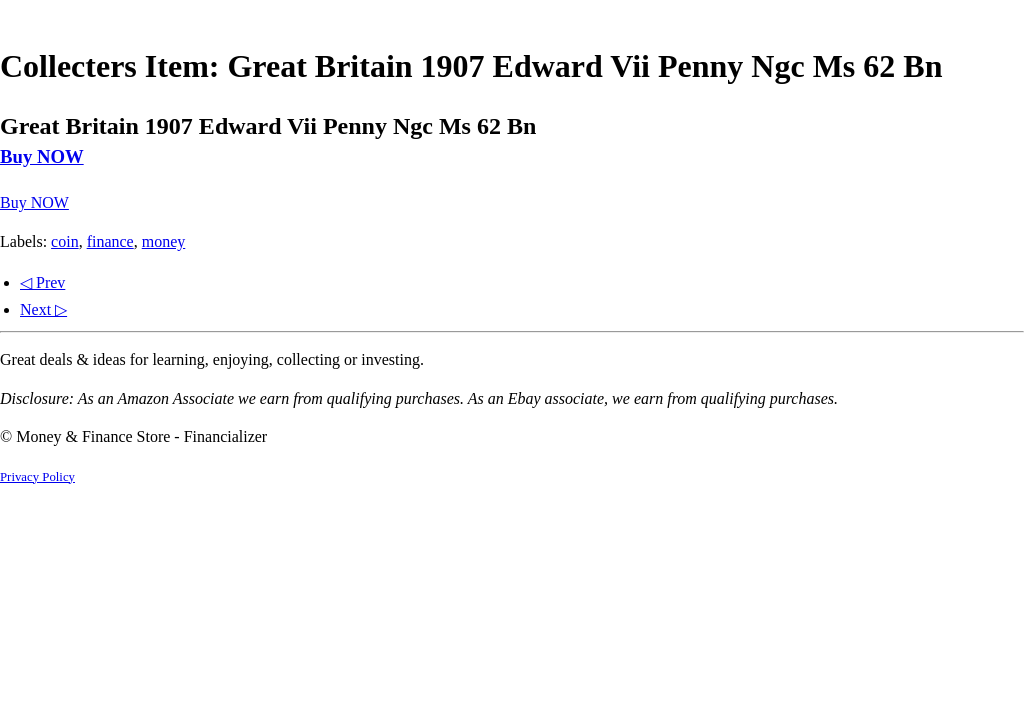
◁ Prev (42, 282)
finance (110, 241)
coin (65, 241)
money (164, 241)
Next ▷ (43, 309)
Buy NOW (42, 156)
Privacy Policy (37, 477)
